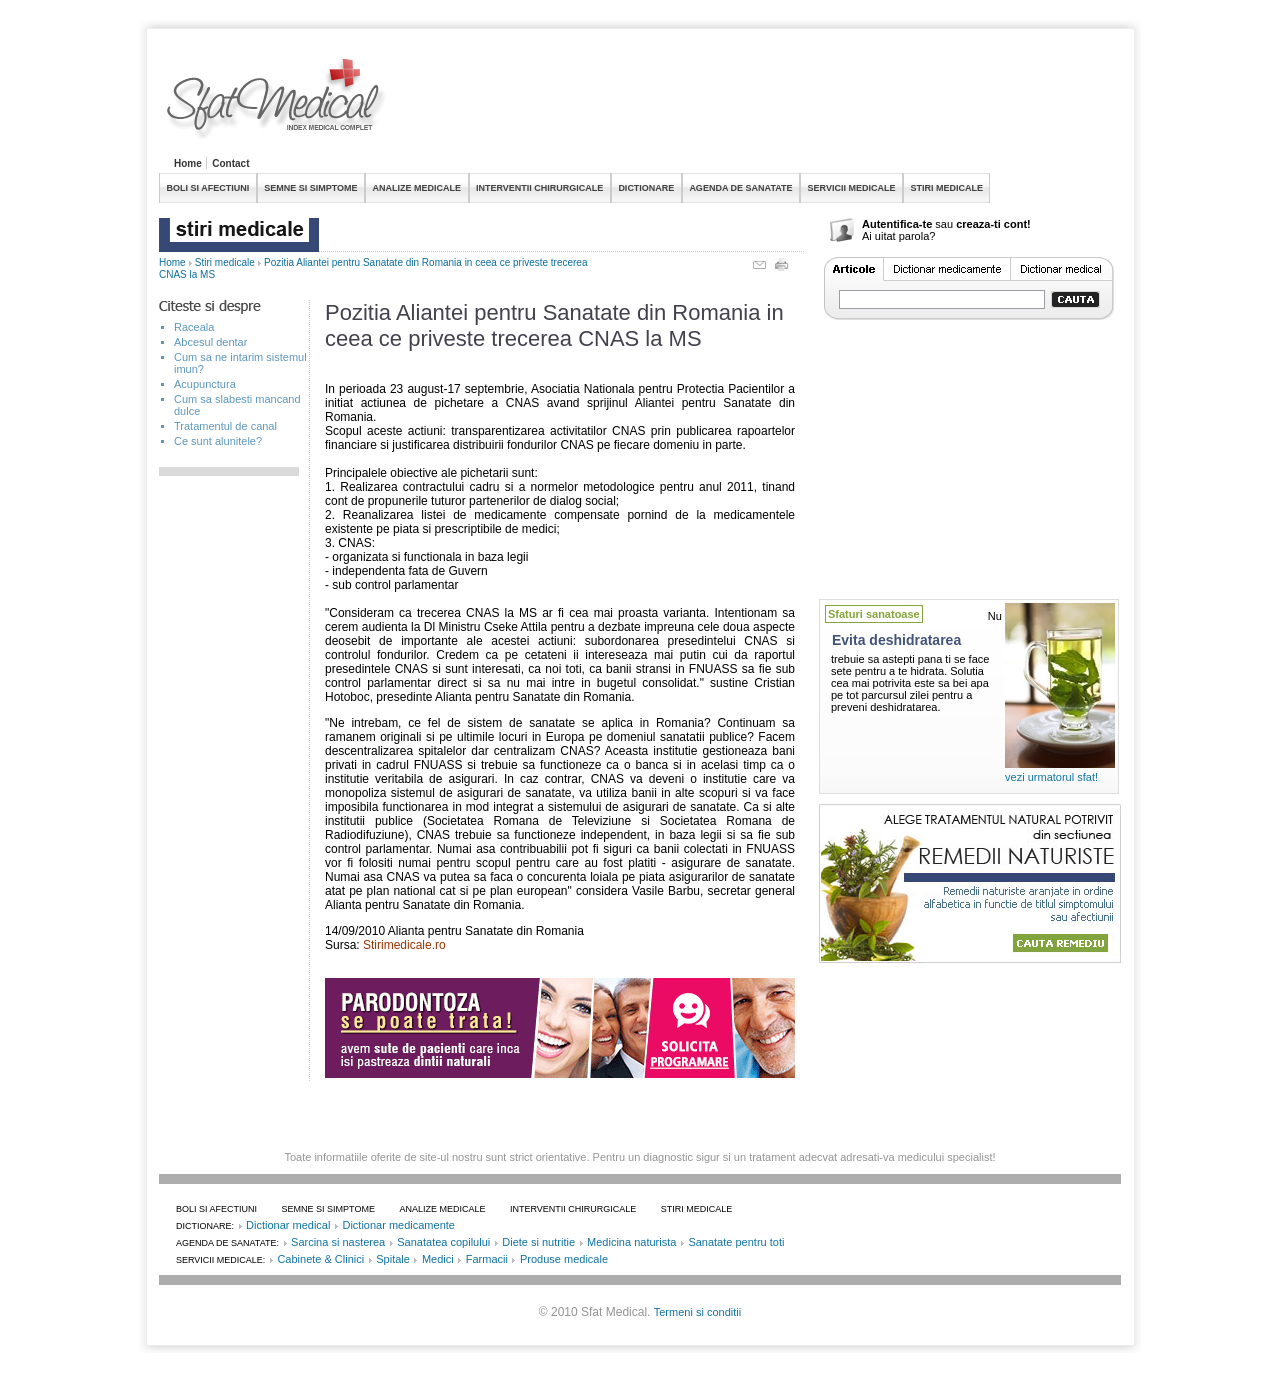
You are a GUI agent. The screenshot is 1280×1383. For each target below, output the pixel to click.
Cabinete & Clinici (320, 1259)
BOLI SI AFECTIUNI (208, 188)
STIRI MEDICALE (946, 188)
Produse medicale (564, 1259)
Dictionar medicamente (398, 1225)
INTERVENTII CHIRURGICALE (539, 188)
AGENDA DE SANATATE (740, 188)
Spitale (393, 1259)
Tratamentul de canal (225, 426)
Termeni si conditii (697, 1312)
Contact (230, 163)
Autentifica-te (897, 224)
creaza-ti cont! (993, 224)
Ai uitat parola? (898, 236)
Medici (438, 1259)
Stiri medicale (225, 262)
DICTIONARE (646, 188)
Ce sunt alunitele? (218, 441)
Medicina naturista (631, 1242)
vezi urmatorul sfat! (1051, 777)
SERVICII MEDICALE (852, 188)
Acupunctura (205, 384)
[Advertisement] (757, 104)
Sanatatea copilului (443, 1242)
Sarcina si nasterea (338, 1242)
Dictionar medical (288, 1225)
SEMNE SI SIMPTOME (310, 188)
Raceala (194, 327)
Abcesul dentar (210, 342)
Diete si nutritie (538, 1242)
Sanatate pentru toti (736, 1242)
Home (188, 163)
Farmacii (487, 1259)
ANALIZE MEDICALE (417, 188)
